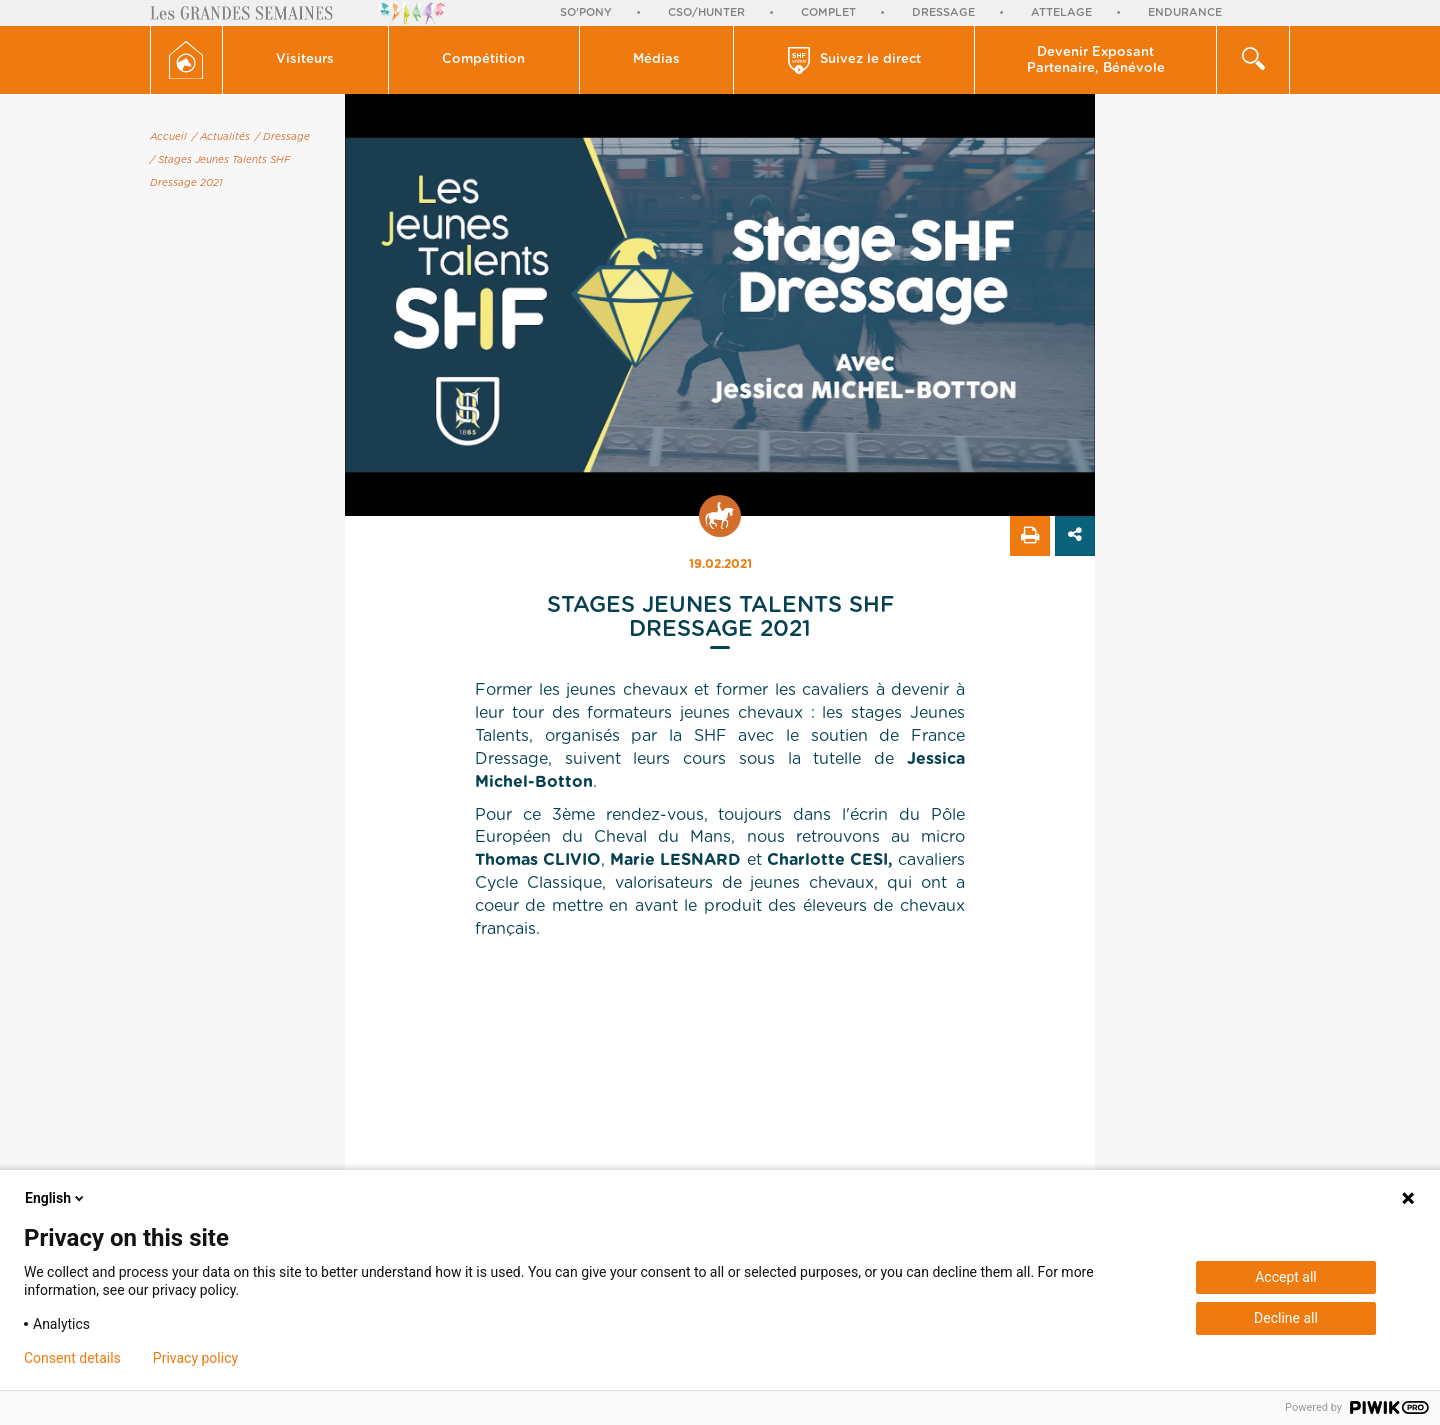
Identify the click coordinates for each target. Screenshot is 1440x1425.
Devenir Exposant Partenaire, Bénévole (1096, 60)
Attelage (1061, 12)
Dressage (943, 12)
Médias (656, 59)
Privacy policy (195, 1358)
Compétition (483, 59)
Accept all (1286, 1277)
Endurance (1185, 12)
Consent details (72, 1358)
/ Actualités (221, 137)
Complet (828, 12)
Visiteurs (305, 59)
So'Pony (586, 12)
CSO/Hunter (706, 12)
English (56, 1198)
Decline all (1286, 1318)
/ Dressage (282, 137)
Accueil (168, 137)
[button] (306, 60)
